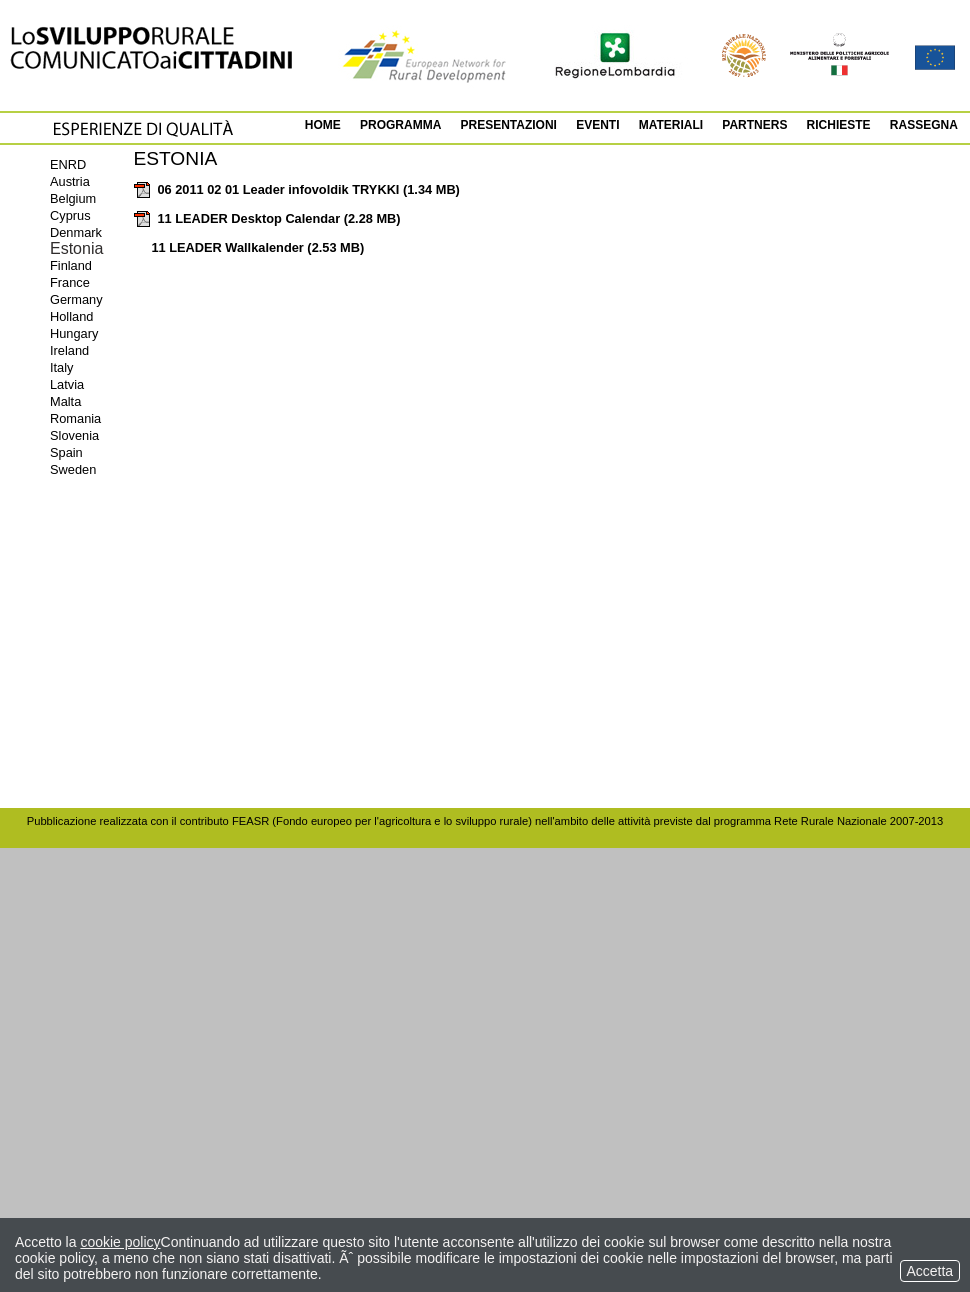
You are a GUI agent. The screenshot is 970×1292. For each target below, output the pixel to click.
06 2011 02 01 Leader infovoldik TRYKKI (296, 189)
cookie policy (120, 1242)
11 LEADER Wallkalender (257, 247)
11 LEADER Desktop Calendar (266, 218)
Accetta (930, 1271)
